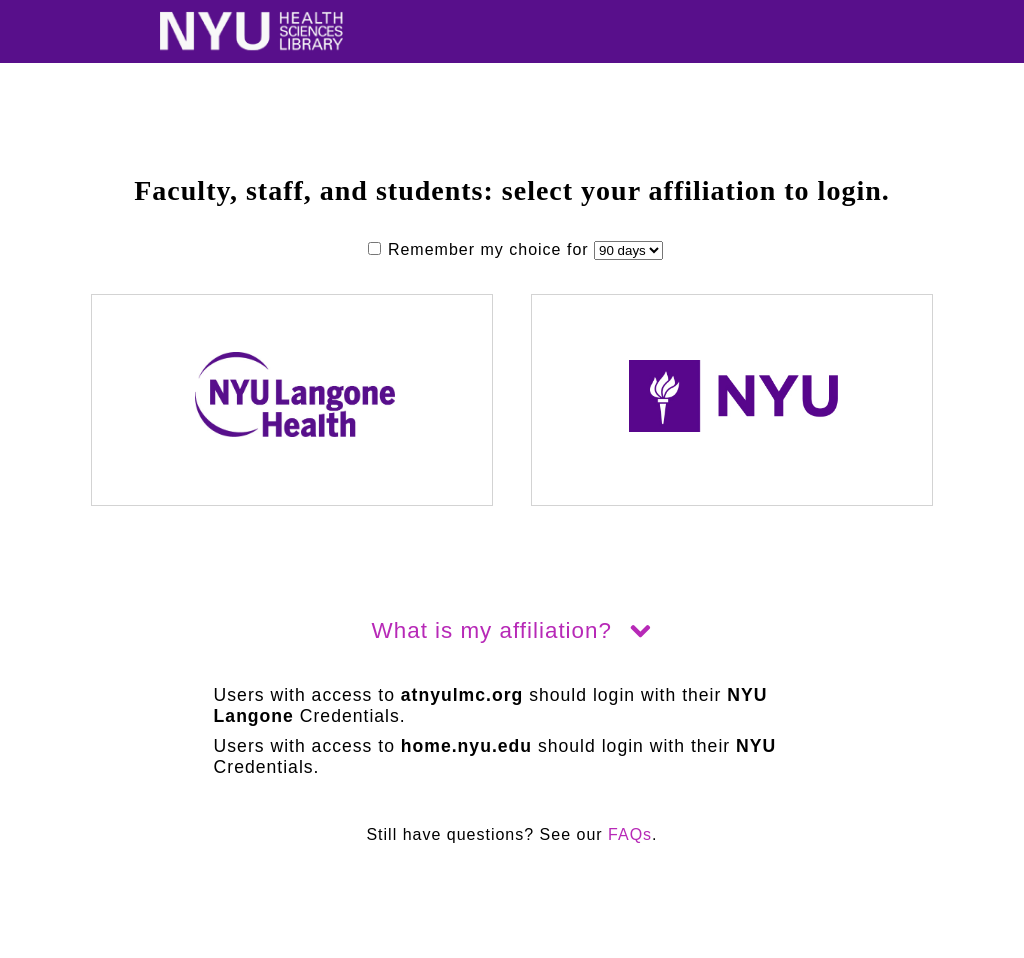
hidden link (44, 948)
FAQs (630, 834)
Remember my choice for (481, 249)
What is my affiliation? (512, 630)
